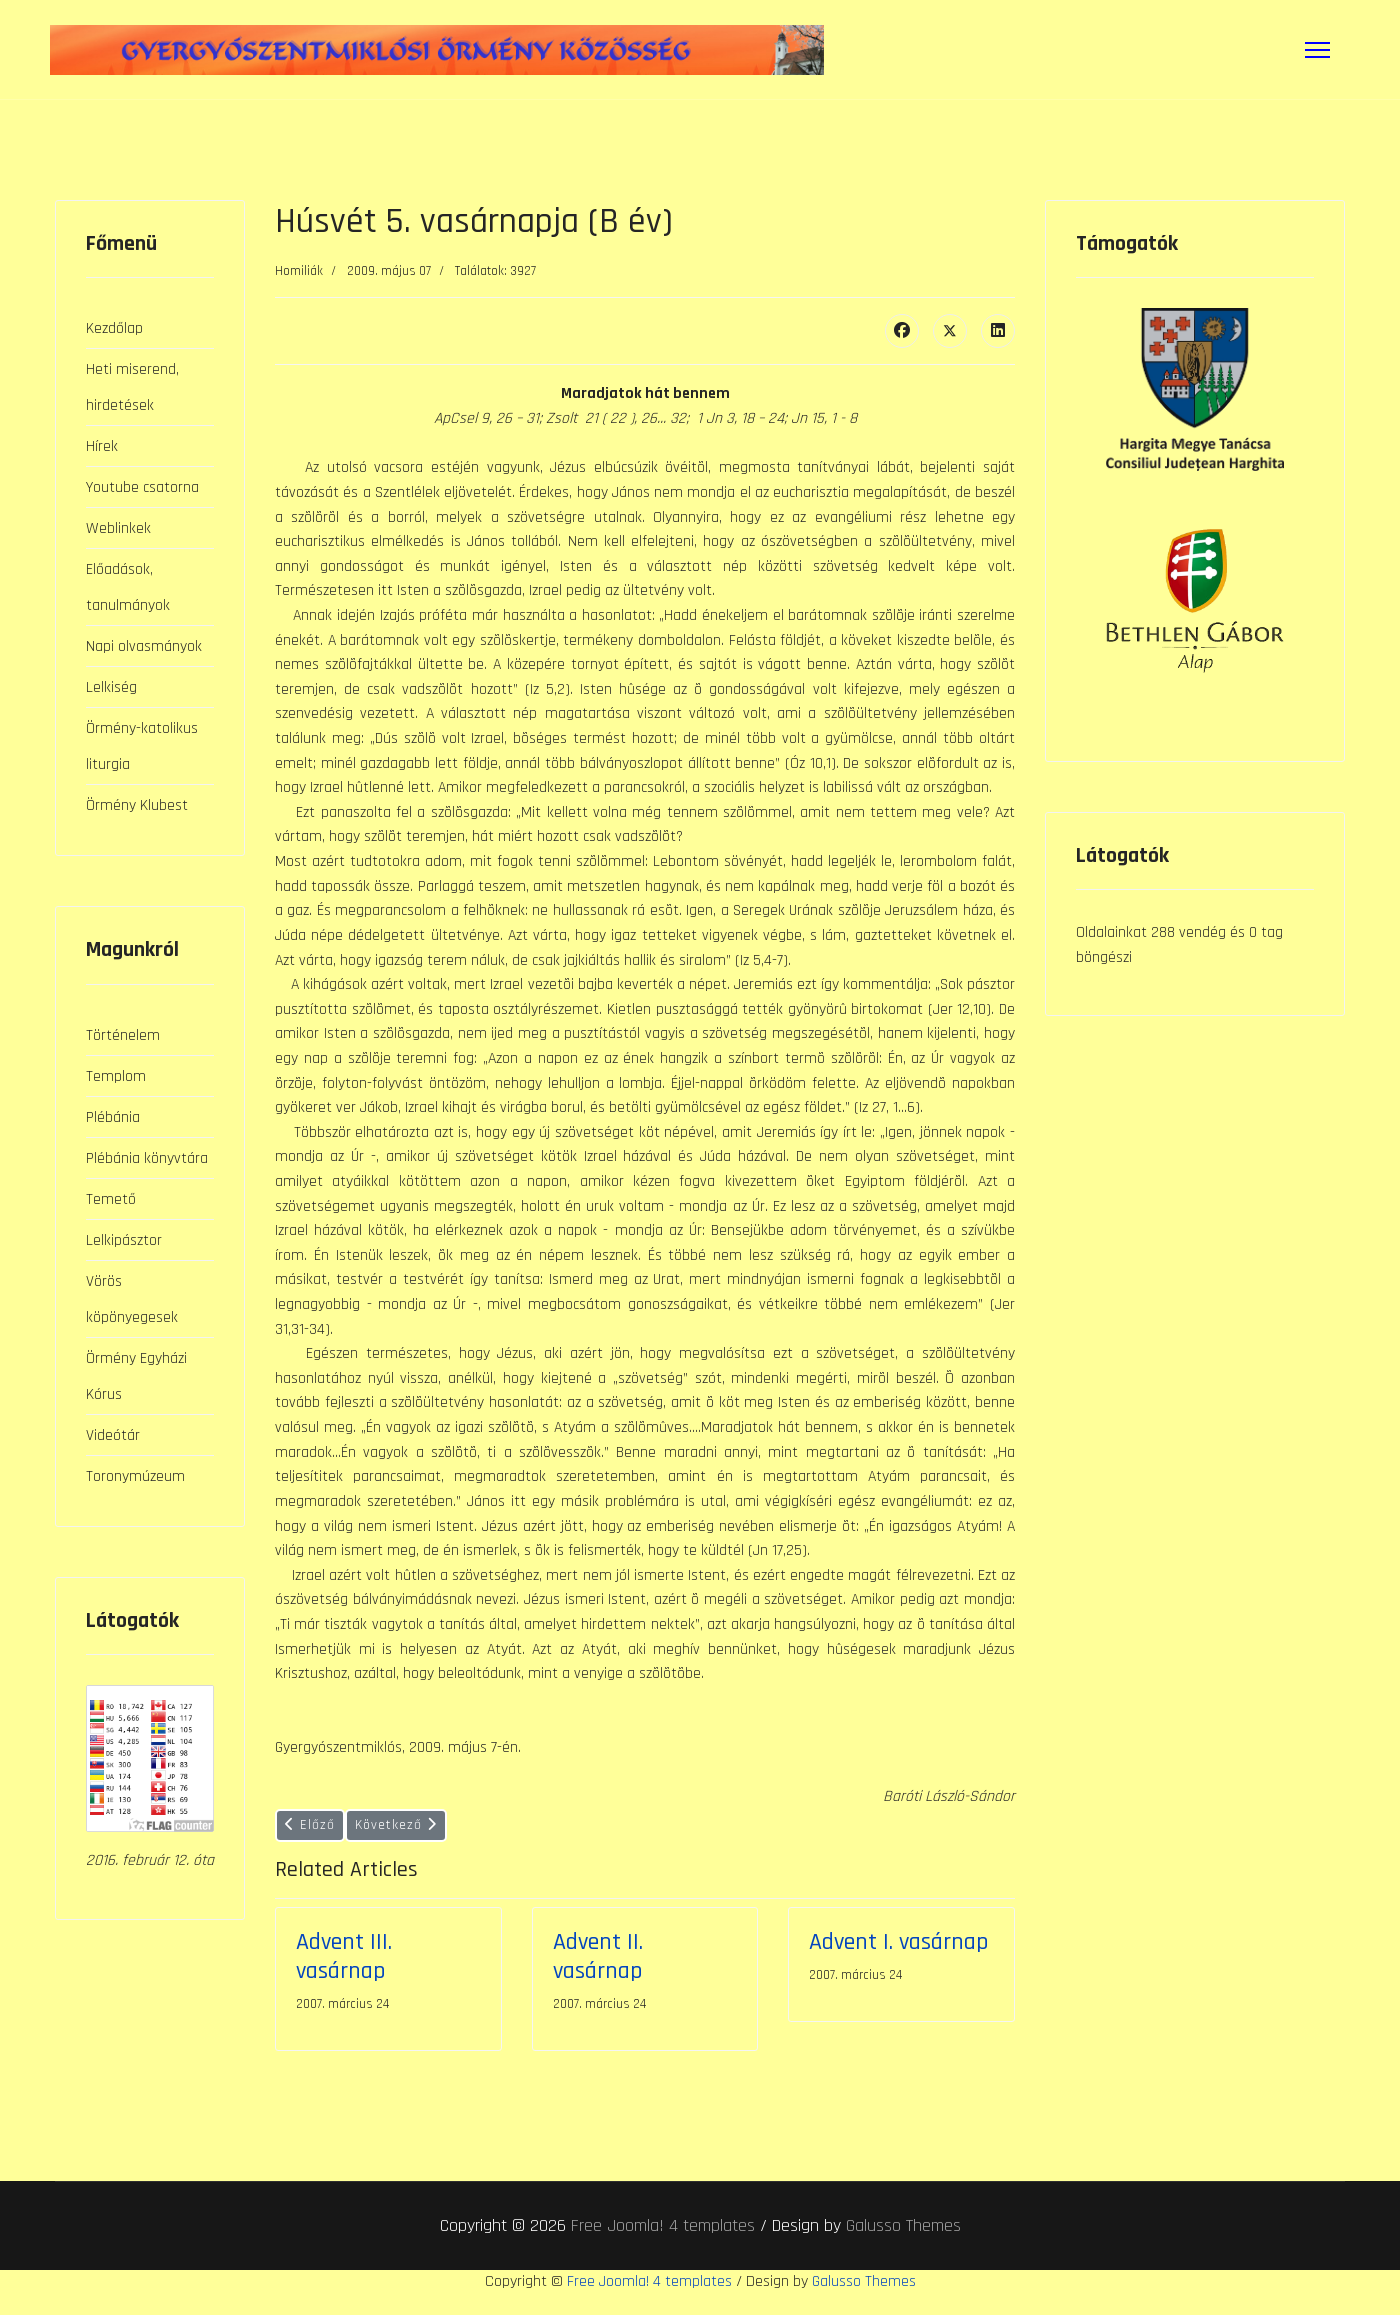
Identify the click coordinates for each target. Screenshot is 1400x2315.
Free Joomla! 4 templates (663, 2245)
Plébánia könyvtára (147, 1157)
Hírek (102, 445)
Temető (111, 1198)
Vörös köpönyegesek (132, 1298)
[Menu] (1317, 50)
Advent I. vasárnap (898, 1962)
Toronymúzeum (135, 1475)
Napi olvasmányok (144, 645)
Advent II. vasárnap (598, 1976)
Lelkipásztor (124, 1239)
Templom (116, 1075)
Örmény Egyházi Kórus (136, 1375)
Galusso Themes (903, 2245)
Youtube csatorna (142, 486)
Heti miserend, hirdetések (132, 386)
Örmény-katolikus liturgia (142, 745)
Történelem (123, 1034)
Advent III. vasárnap (344, 1976)
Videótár (113, 1434)
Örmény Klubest (137, 804)
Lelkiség (111, 686)
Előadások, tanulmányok (128, 586)
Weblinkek (118, 527)
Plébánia (113, 1116)
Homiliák (299, 271)
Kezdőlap (114, 327)
